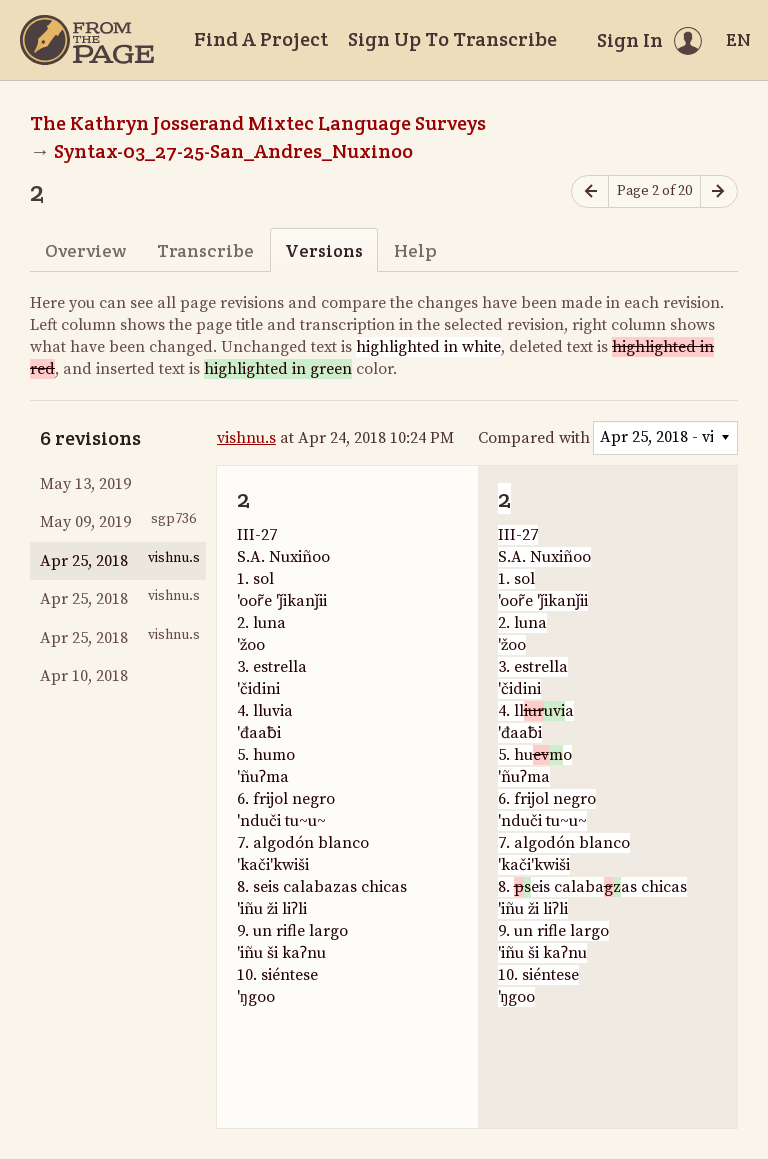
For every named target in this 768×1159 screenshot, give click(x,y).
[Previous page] (590, 191)
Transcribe (205, 250)
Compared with (534, 438)
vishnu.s (246, 438)
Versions (324, 250)
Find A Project (261, 39)
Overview (85, 250)
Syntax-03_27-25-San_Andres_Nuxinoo (233, 151)
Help (415, 250)
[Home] (87, 40)
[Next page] (719, 191)
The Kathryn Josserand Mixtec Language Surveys (258, 123)
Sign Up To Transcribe (452, 39)
